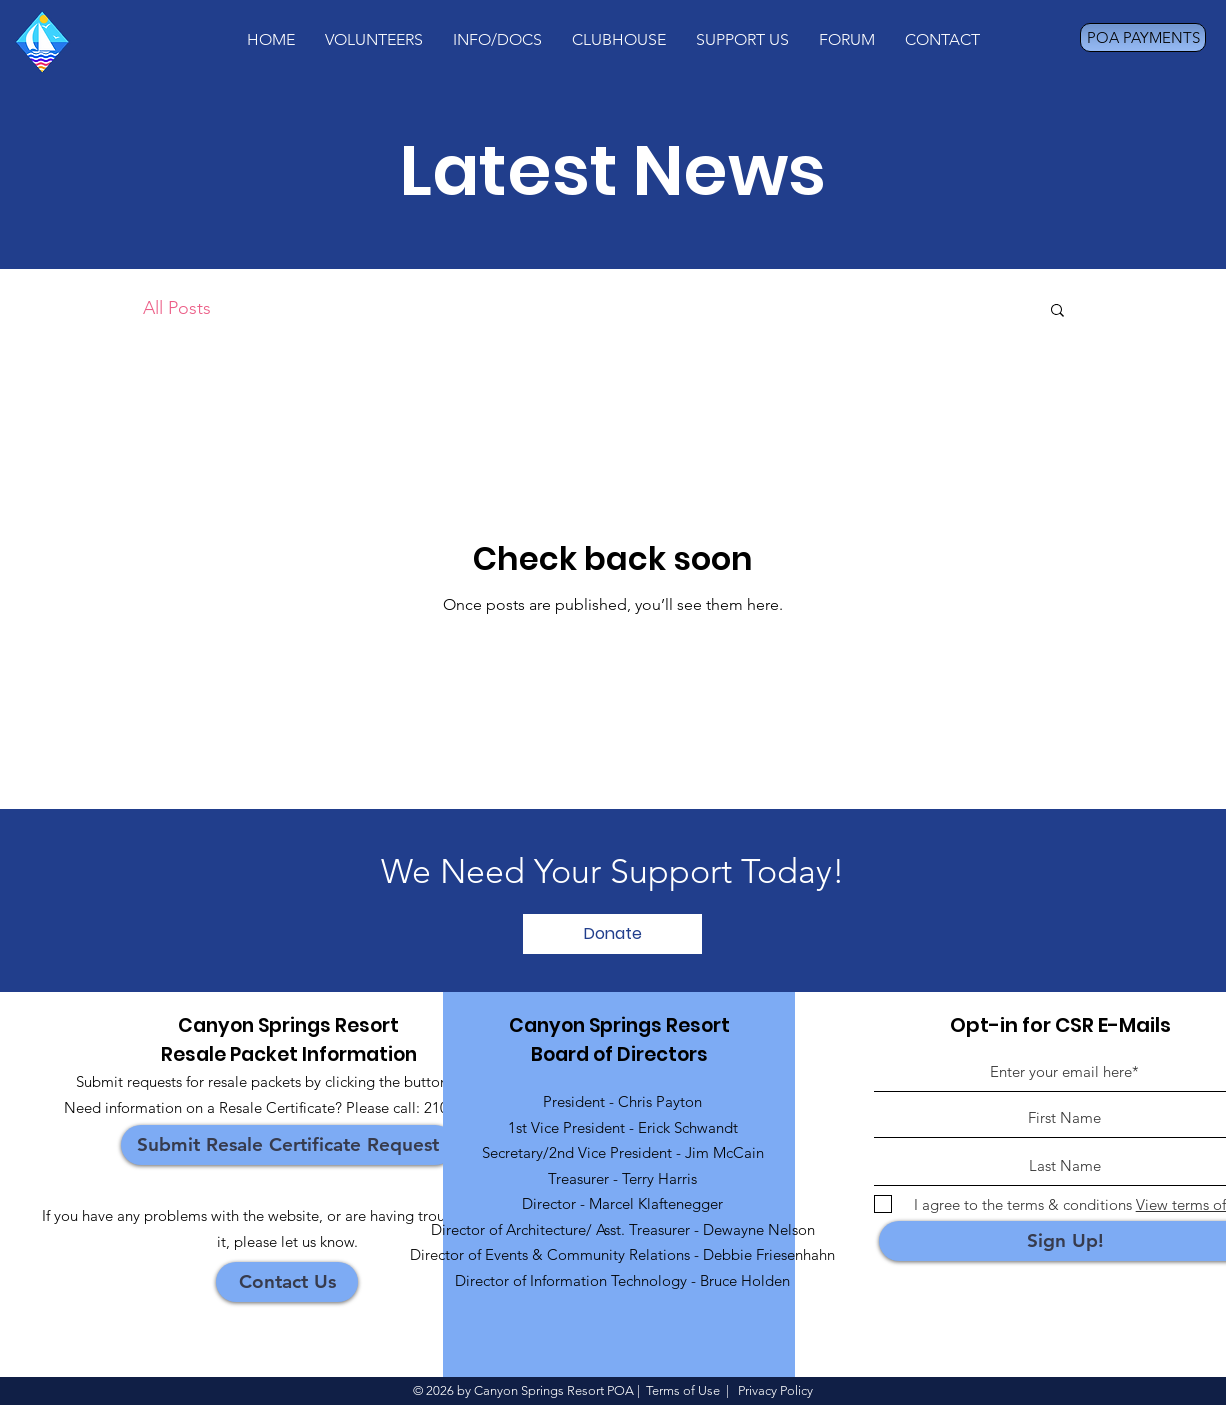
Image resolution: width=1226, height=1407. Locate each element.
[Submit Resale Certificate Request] (288, 1145)
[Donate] (612, 934)
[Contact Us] (287, 1282)
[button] (374, 39)
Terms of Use (683, 1390)
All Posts (177, 308)
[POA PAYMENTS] (1143, 37)
